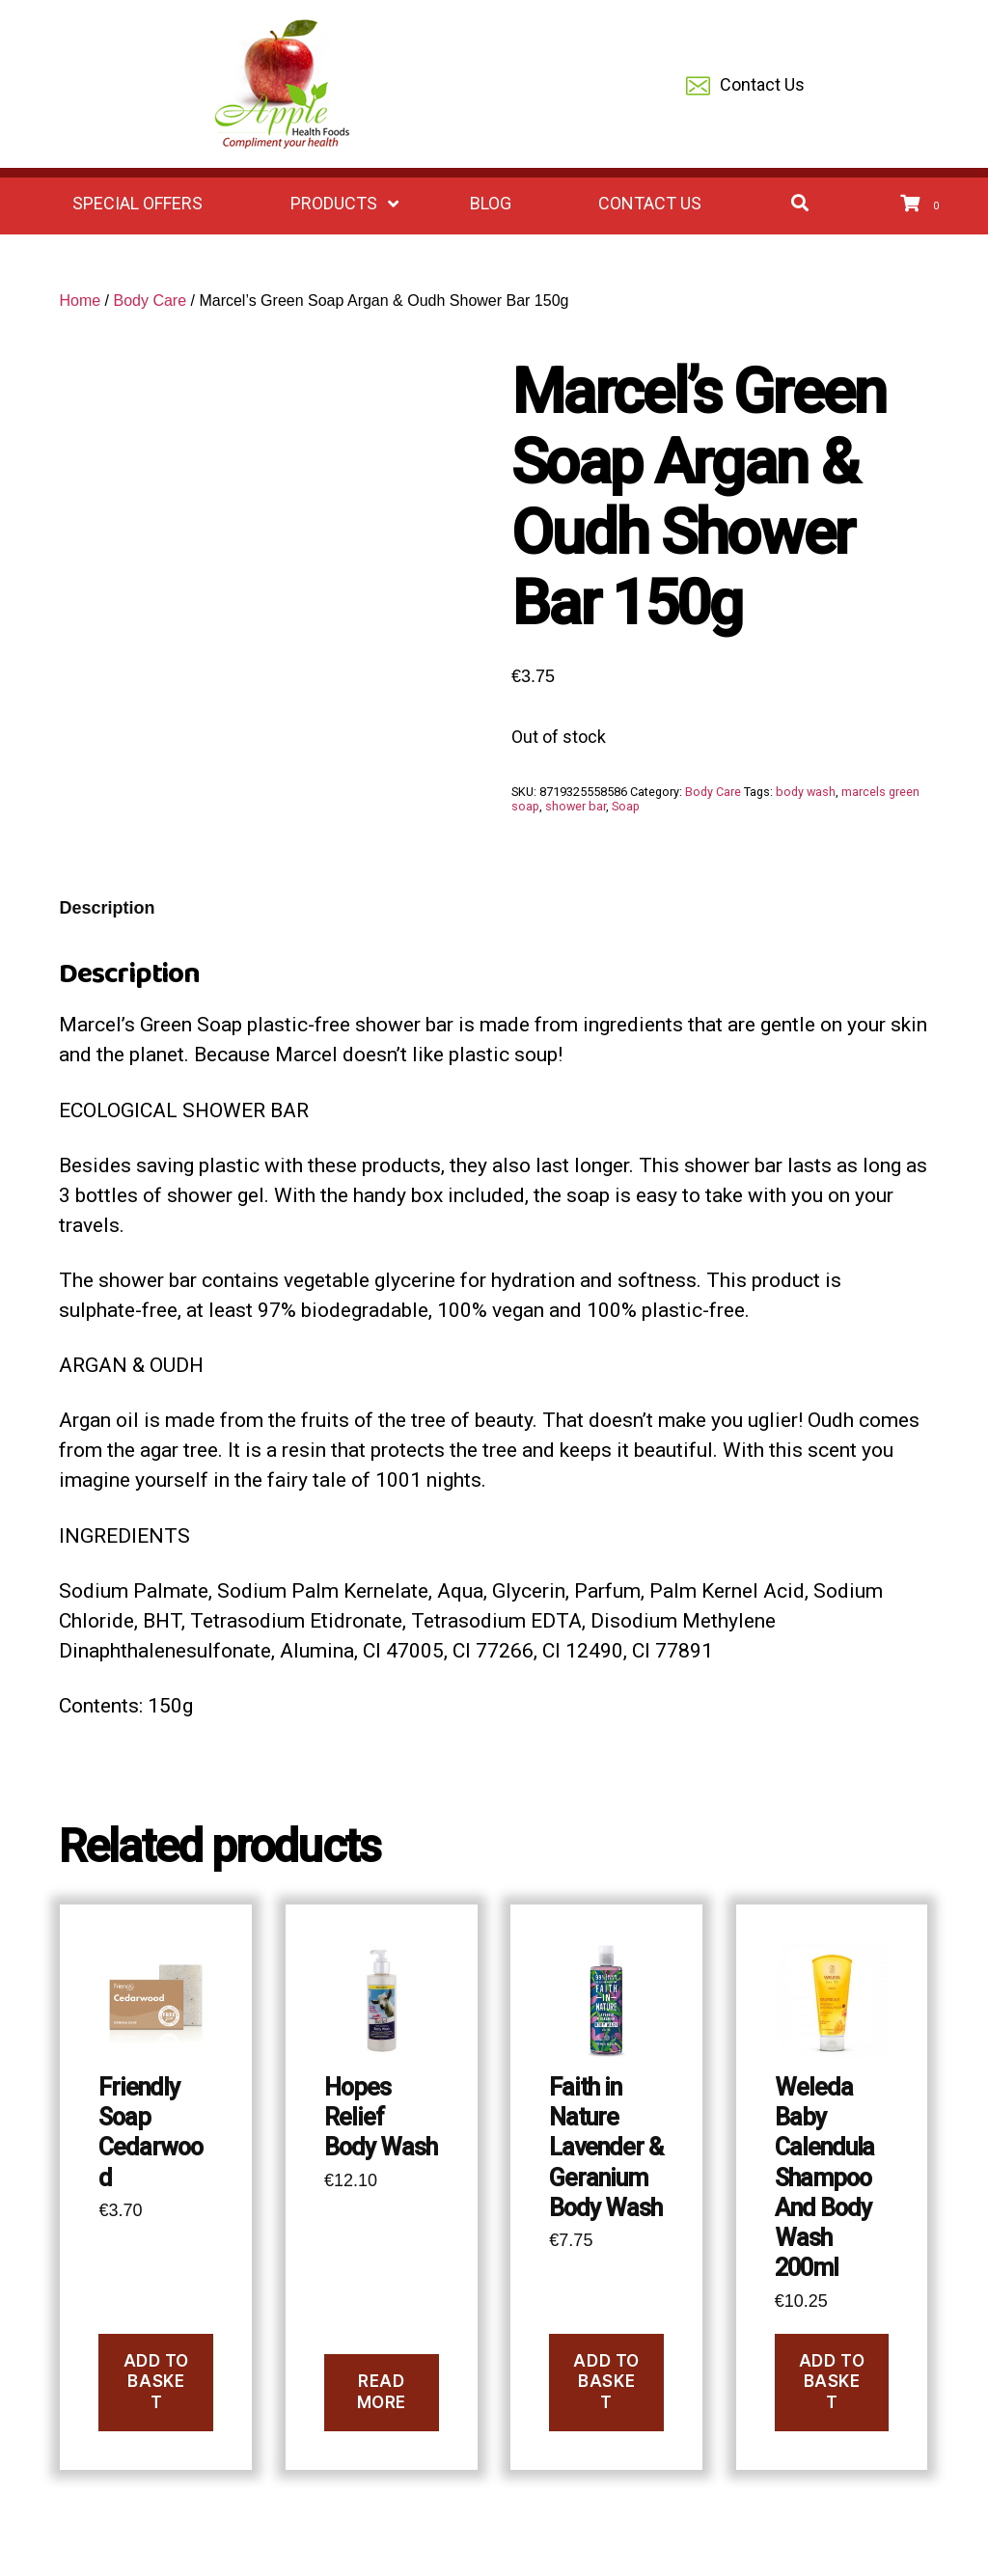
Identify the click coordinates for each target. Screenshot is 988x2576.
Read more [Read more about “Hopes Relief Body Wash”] (381, 2391)
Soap (626, 806)
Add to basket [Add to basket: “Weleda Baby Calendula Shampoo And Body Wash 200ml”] (831, 2381)
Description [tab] (106, 908)
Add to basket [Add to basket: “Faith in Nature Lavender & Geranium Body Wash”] (606, 2381)
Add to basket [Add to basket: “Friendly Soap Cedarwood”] (156, 2381)
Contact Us (745, 86)
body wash (806, 791)
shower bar (575, 806)
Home (79, 300)
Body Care (149, 300)
